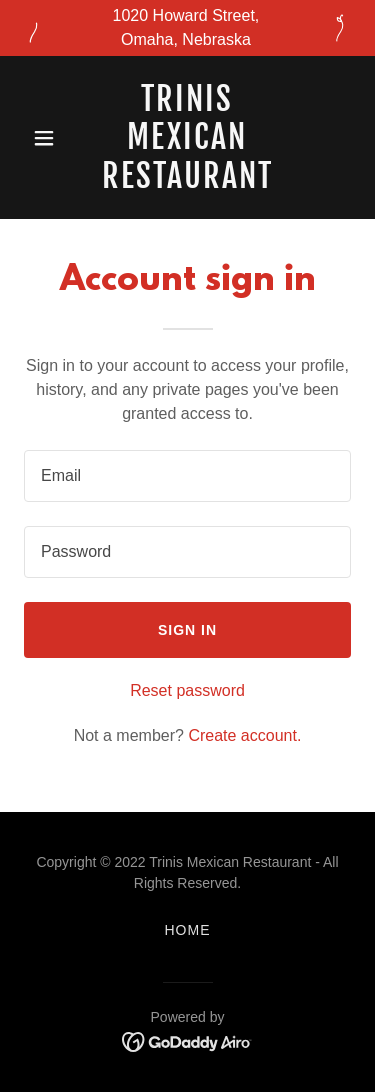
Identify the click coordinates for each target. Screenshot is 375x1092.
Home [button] (188, 930)
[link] (187, 182)
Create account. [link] (244, 735)
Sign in (187, 630)
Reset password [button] (187, 690)
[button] (48, 138)
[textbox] (187, 476)
